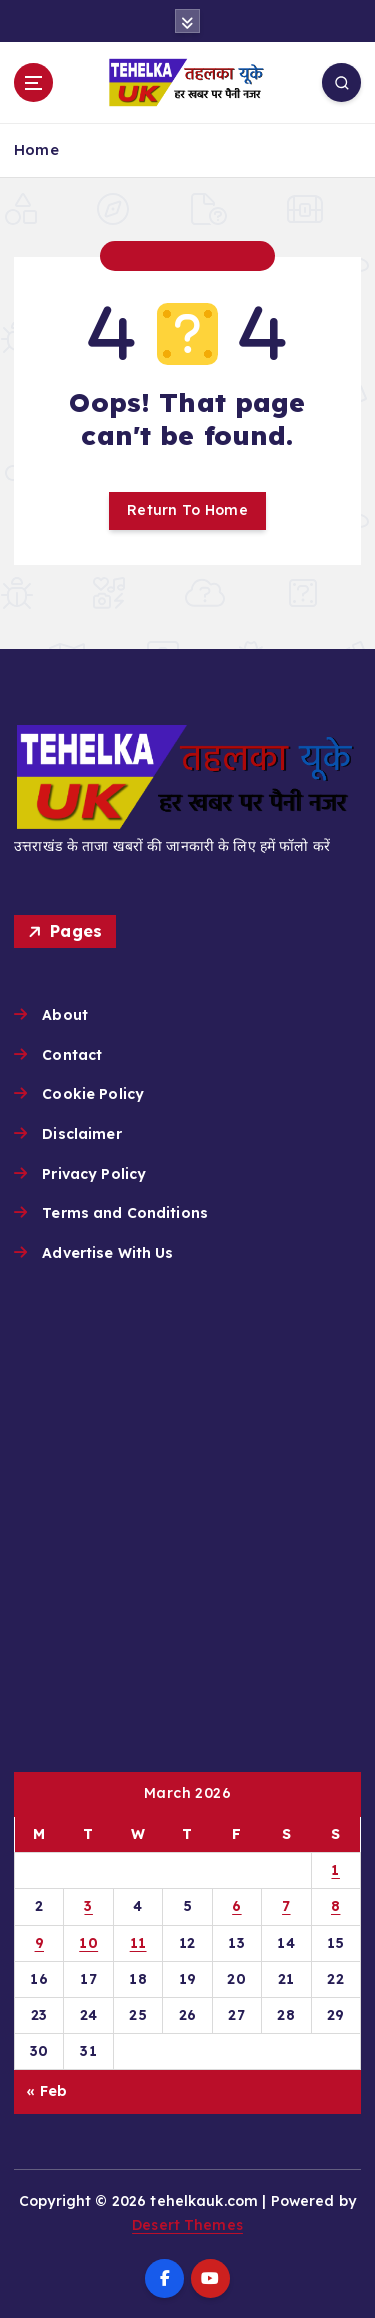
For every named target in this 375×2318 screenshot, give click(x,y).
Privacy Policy (94, 1174)
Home (36, 149)
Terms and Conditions (125, 1213)
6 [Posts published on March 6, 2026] (236, 1906)
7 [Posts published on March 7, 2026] (286, 1906)
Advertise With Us (107, 1253)
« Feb (46, 2091)
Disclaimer (81, 1134)
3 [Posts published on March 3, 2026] (88, 1906)
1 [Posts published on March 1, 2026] (335, 1870)
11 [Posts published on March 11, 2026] (138, 1943)
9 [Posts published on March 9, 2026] (39, 1943)
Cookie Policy (93, 1094)
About (65, 1015)
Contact (72, 1055)
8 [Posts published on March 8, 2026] (335, 1906)
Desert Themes (187, 2225)
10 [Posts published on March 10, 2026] (88, 1943)
